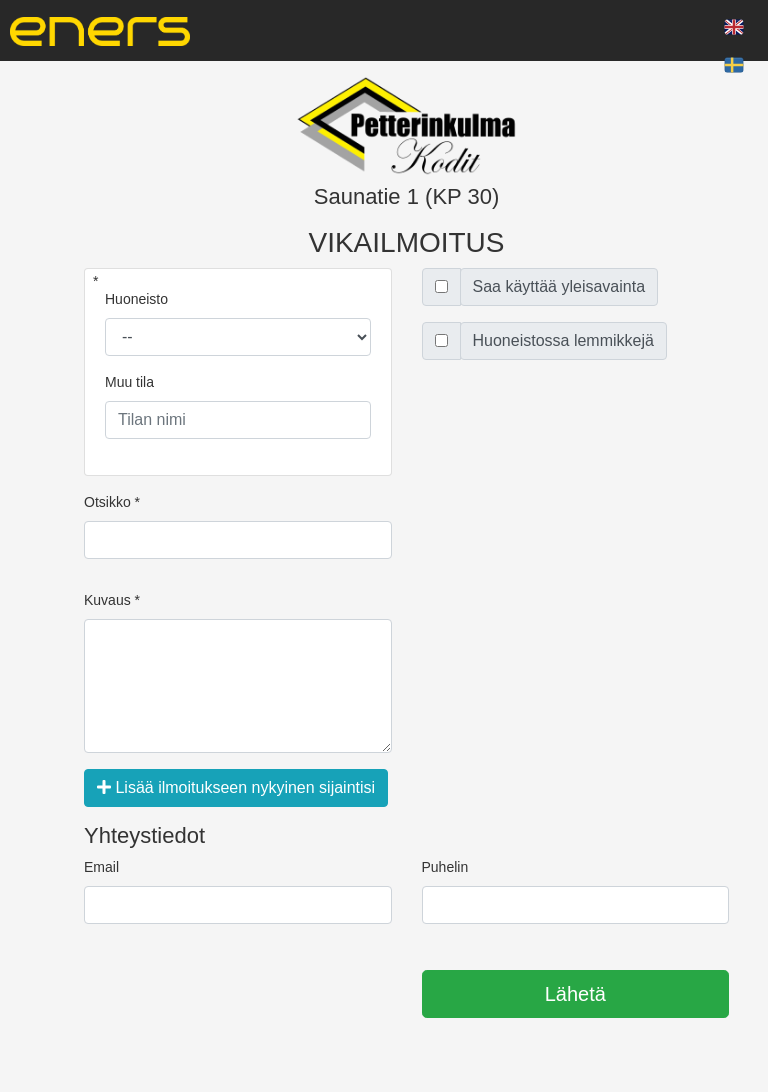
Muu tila (129, 382)
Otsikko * (112, 502)
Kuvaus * (112, 600)
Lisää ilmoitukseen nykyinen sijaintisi (236, 787)
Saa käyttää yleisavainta (559, 286)
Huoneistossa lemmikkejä (563, 340)
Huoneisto (136, 299)
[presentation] (236, 995)
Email (101, 867)
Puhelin (445, 867)
